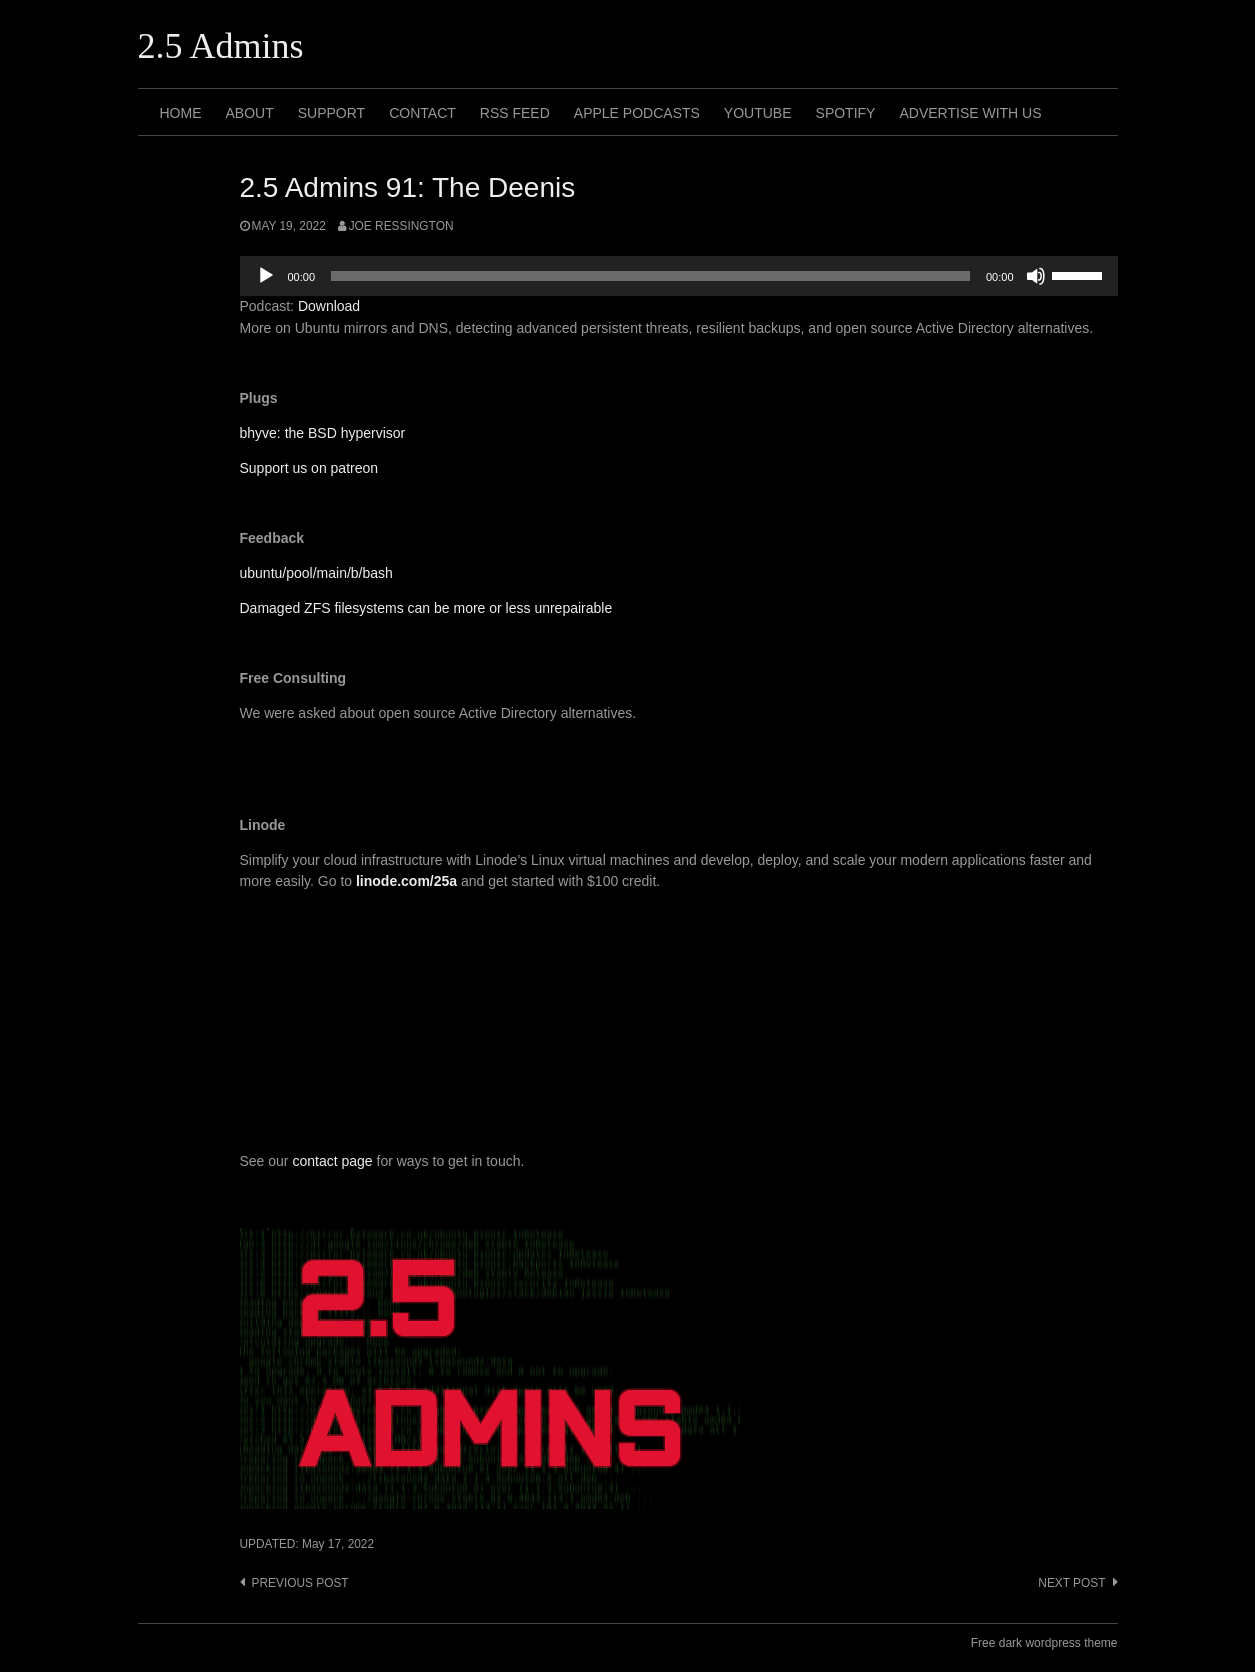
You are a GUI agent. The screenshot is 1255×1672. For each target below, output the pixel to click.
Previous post (300, 1583)
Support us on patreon (309, 468)
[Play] (266, 276)
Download (329, 306)
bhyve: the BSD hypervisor (323, 433)
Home (181, 113)
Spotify (846, 113)
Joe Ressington (401, 226)
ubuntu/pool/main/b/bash (316, 573)
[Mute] (1036, 276)
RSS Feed (515, 113)
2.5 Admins (221, 46)
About (250, 113)
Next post (1071, 1583)
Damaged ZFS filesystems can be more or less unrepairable (426, 608)
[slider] (650, 276)
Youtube (758, 113)
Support (331, 113)
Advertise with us (970, 113)
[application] (679, 276)
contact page (332, 1161)
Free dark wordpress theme (1044, 1643)
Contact (422, 113)
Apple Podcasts (637, 113)
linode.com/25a (406, 881)
